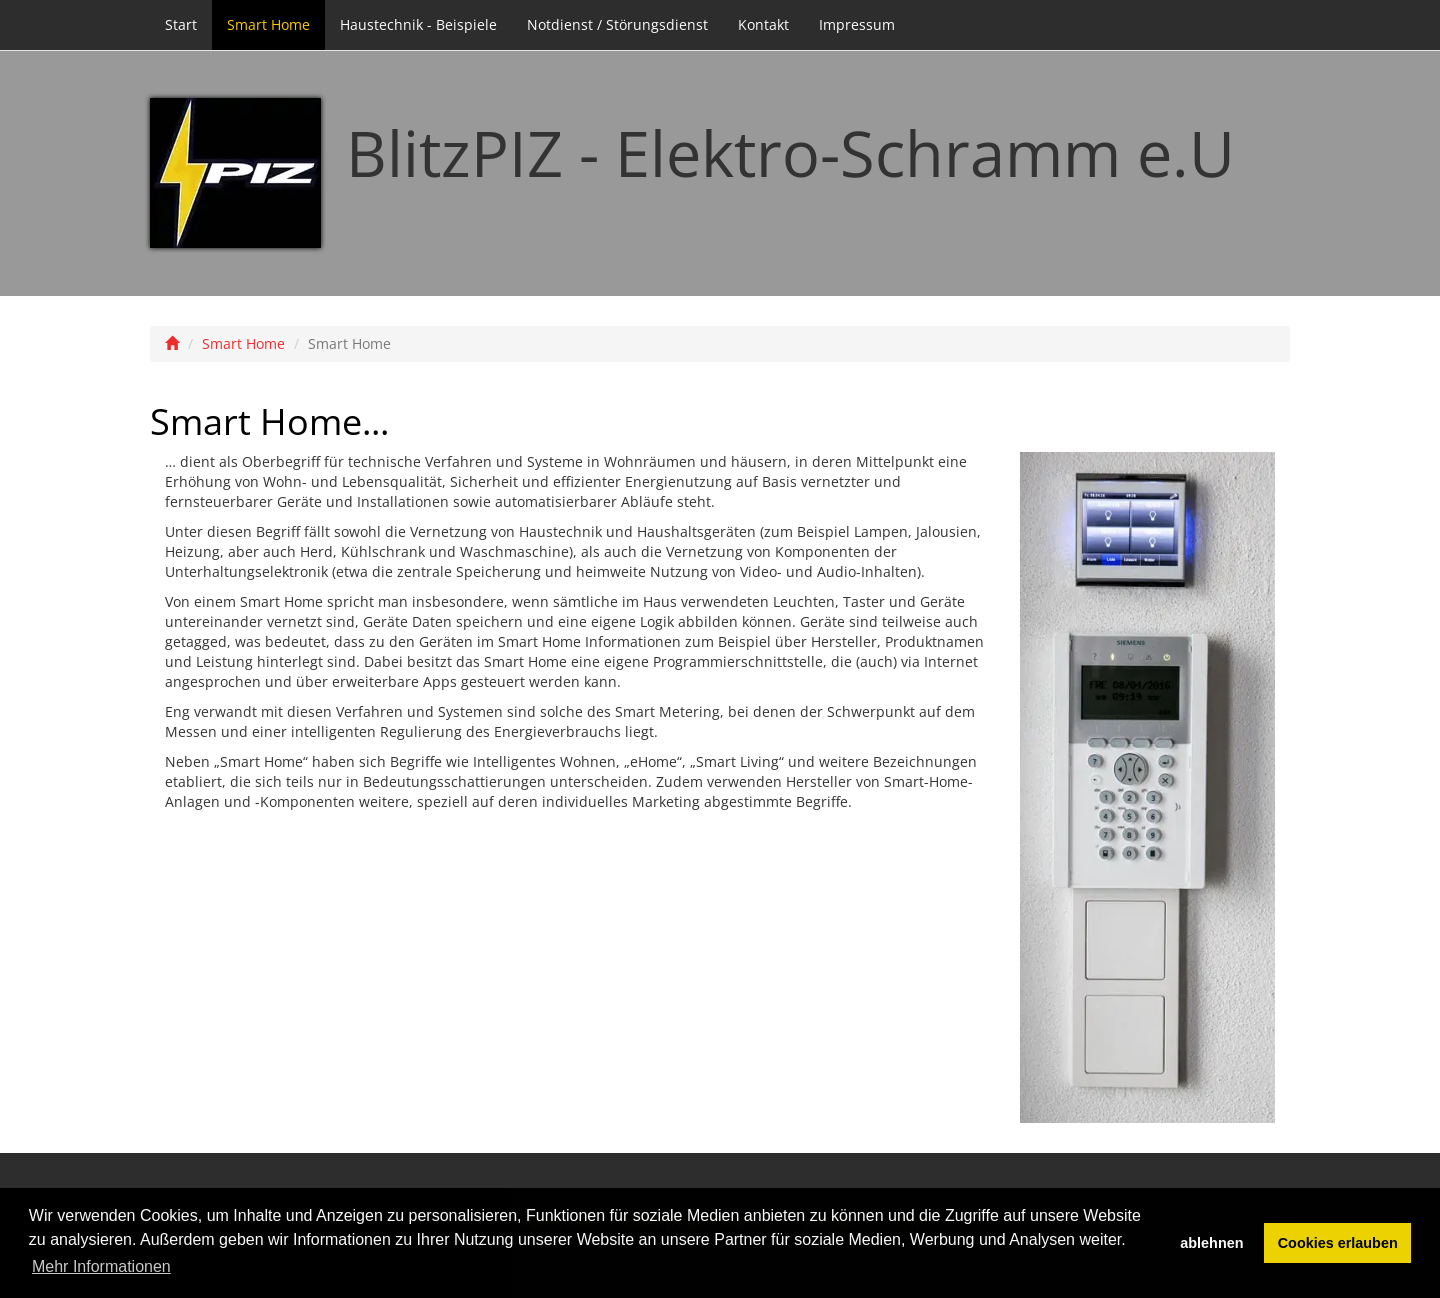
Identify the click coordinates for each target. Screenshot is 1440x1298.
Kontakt (763, 24)
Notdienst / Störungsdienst (617, 24)
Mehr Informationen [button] (101, 1266)
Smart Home (268, 24)
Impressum (857, 24)
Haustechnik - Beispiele (418, 24)
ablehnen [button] (1211, 1243)
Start (181, 24)
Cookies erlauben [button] (1338, 1243)
